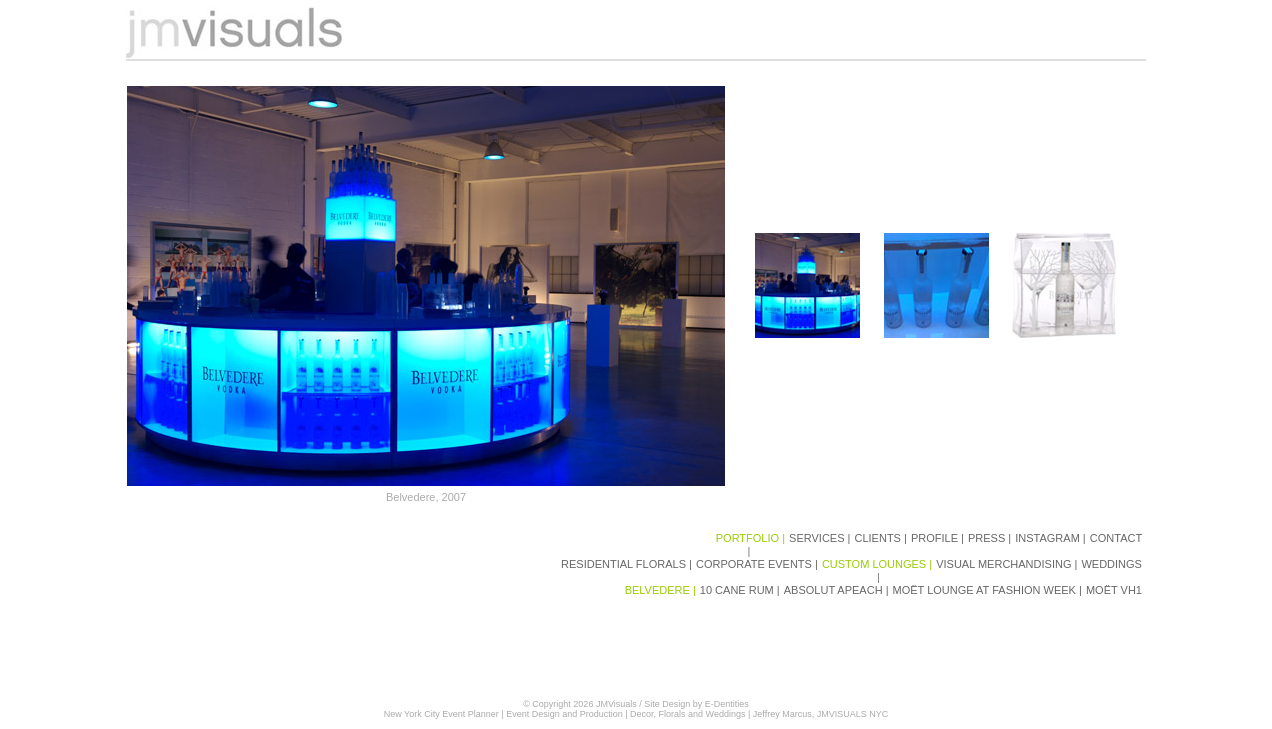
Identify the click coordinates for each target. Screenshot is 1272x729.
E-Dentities (727, 704)
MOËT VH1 (1115, 590)
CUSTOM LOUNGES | (878, 564)
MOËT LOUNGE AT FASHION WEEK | (989, 590)
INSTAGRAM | (1052, 538)
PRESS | (991, 538)
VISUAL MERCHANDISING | (1008, 564)
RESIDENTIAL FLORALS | (628, 564)
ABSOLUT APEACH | (838, 590)
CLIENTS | (881, 538)
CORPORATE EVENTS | (758, 564)
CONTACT (1117, 538)
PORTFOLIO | (752, 538)
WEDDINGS (1113, 564)
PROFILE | (939, 538)
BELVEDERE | (662, 590)
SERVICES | (821, 538)
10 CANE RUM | (741, 590)
